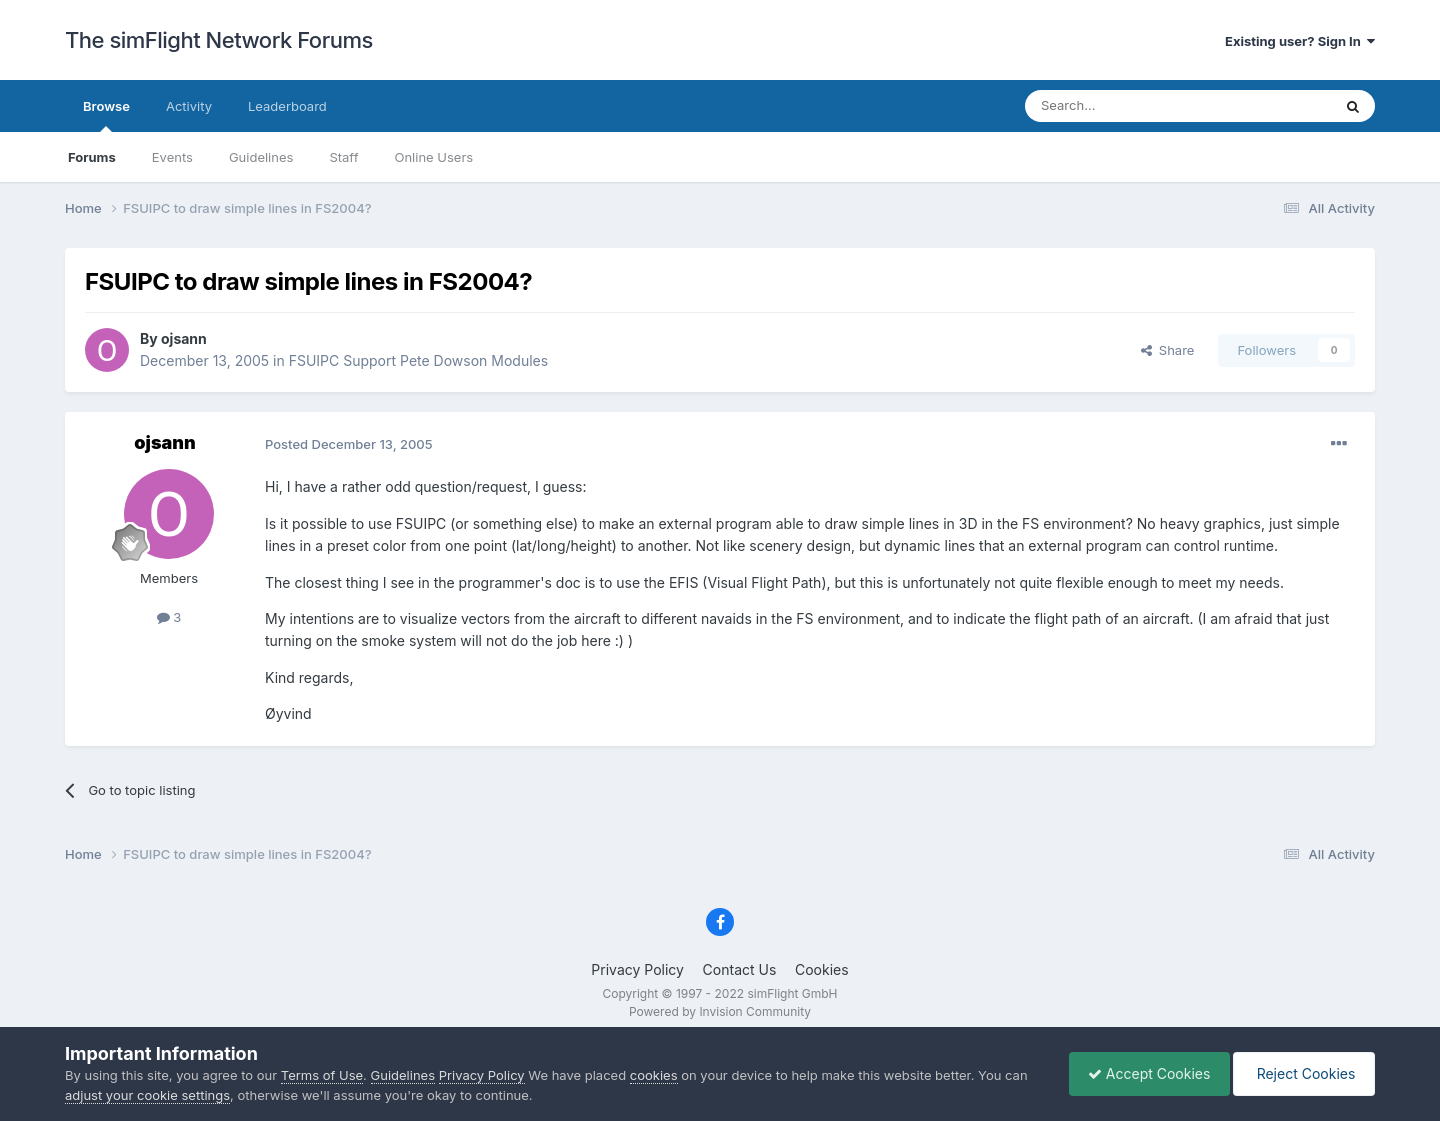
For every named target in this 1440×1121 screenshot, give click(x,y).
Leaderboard (287, 106)
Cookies (822, 969)
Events (172, 157)
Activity (189, 106)
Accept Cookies (1144, 1073)
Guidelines (261, 157)
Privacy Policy (637, 969)
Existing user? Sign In (1300, 41)
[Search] (1129, 106)
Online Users (433, 157)
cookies (654, 1075)
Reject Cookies (1302, 1073)
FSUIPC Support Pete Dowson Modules (418, 360)
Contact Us (740, 969)
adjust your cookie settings (147, 1095)
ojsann (184, 338)
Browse (106, 115)
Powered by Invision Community (720, 1011)
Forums (92, 157)
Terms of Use (322, 1075)
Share (1168, 350)
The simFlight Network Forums (219, 40)
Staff (343, 157)
